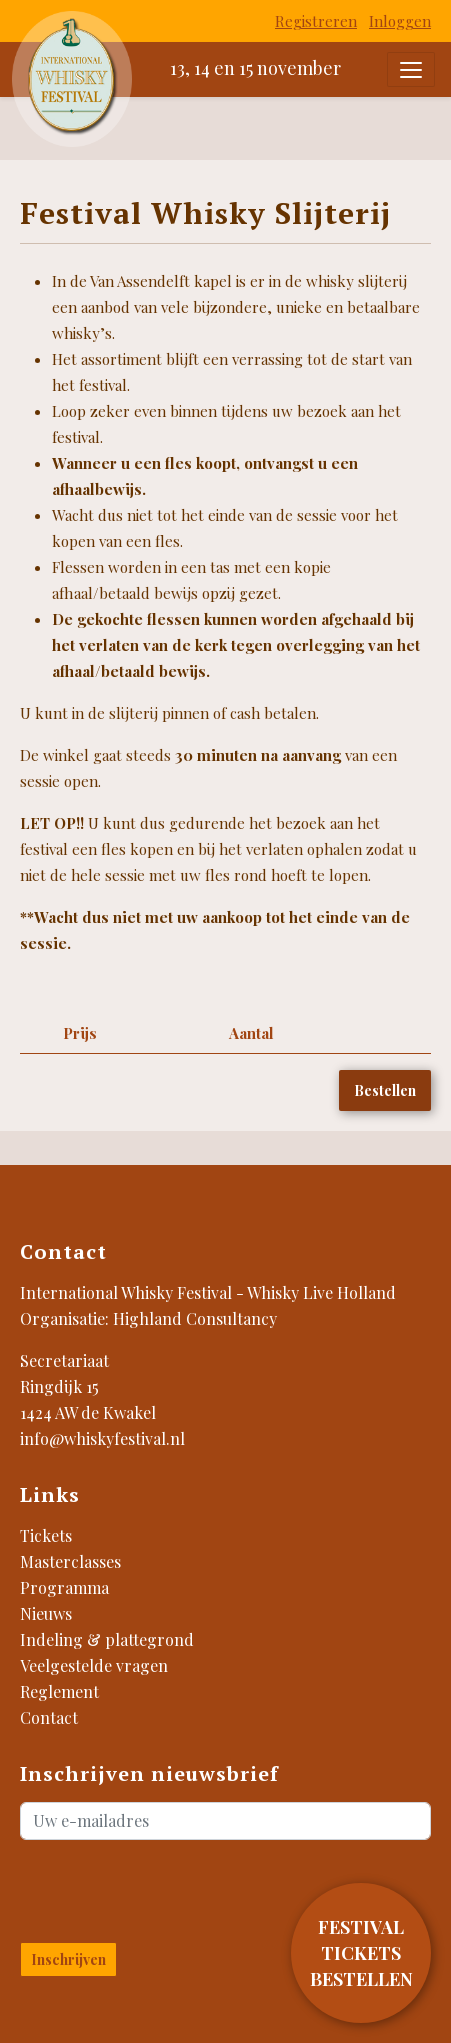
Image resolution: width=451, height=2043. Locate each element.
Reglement (59, 1691)
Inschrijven (68, 1959)
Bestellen (385, 1090)
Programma (64, 1587)
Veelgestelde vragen (94, 1665)
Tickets (46, 1535)
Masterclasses (70, 1561)
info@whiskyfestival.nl (102, 1438)
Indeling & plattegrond (107, 1639)
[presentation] (137, 1887)
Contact (49, 1717)
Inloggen (400, 21)
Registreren (316, 21)
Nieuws (46, 1613)
